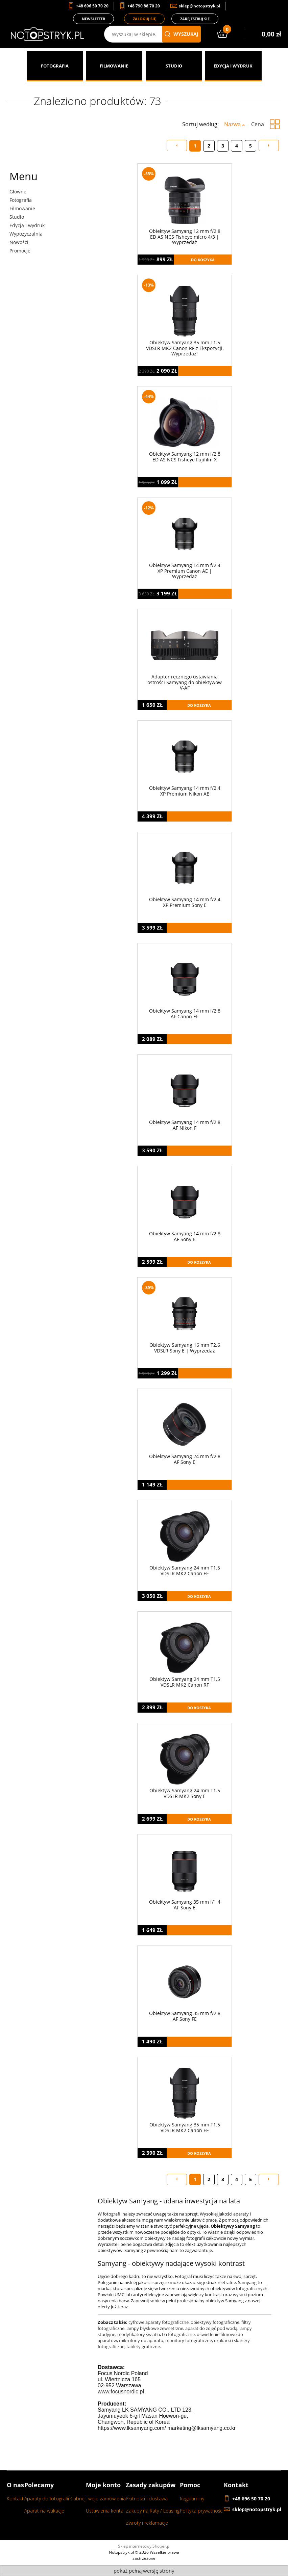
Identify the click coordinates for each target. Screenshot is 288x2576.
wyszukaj (181, 34)
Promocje (19, 250)
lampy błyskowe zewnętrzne (154, 2328)
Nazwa (232, 124)
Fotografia (20, 200)
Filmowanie (22, 208)
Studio (16, 217)
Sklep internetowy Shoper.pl (144, 2546)
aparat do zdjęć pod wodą (211, 2328)
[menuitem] (55, 66)
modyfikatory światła (138, 2334)
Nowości (18, 242)
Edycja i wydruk (27, 225)
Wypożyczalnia (26, 234)
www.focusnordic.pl (121, 2391)
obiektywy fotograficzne (215, 2322)
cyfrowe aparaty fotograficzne (158, 2322)
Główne (17, 191)
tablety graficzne (143, 2346)
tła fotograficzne (178, 2334)
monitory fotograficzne (188, 2340)
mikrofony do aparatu (141, 2340)
